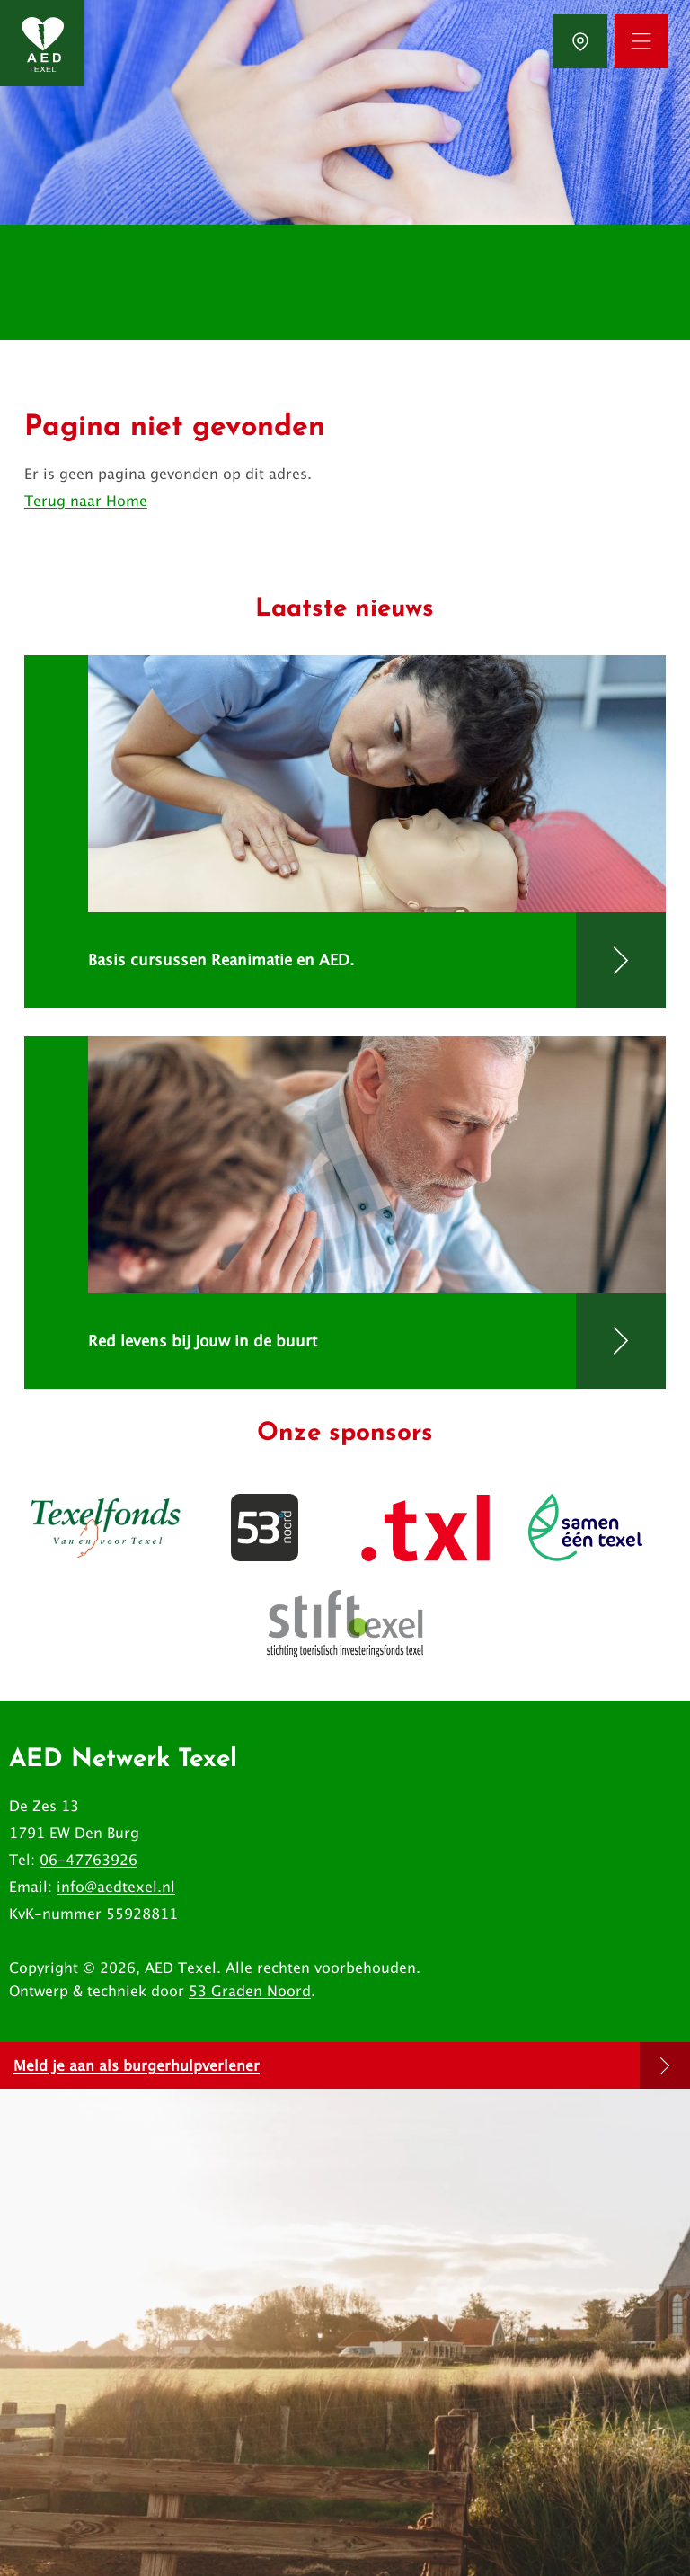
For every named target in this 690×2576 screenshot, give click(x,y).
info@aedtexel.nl (116, 1887)
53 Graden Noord (250, 1991)
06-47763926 (88, 1860)
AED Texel (181, 1967)
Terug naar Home (85, 501)
